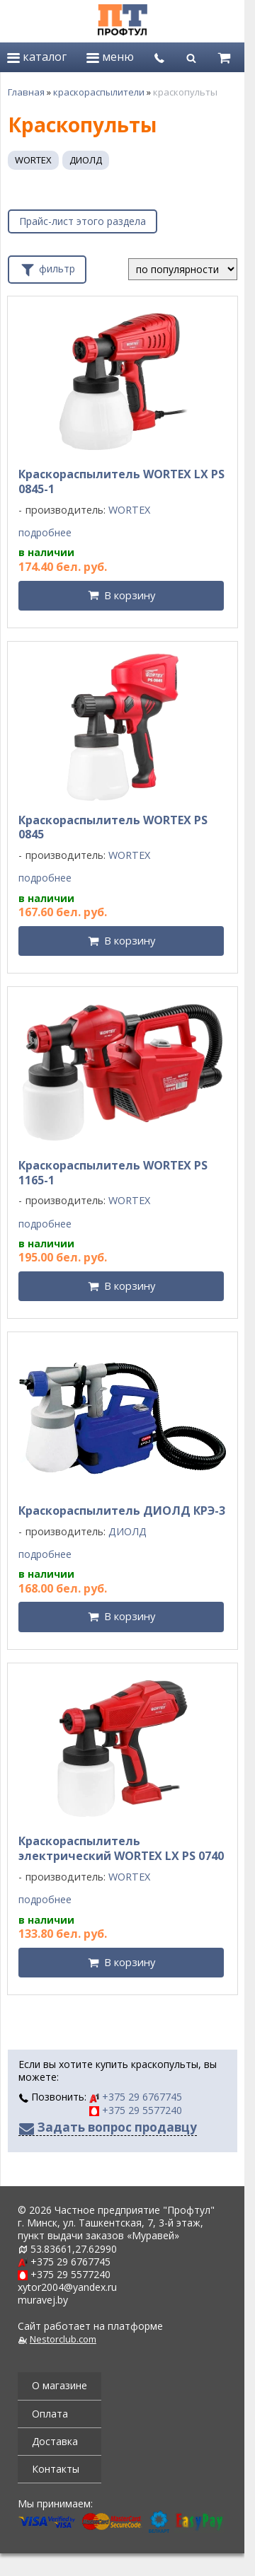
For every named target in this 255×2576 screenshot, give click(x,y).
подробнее (45, 532)
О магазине (59, 2385)
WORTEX (33, 160)
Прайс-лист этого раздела (82, 221)
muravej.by (43, 2299)
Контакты (55, 2469)
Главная (26, 92)
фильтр (47, 267)
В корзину (129, 595)
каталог (37, 56)
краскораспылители (98, 92)
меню (110, 56)
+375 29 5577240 (135, 2110)
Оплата (50, 2413)
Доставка (55, 2441)
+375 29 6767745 (135, 2096)
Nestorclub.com (63, 2339)
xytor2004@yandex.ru (67, 2287)
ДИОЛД (85, 160)
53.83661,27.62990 (73, 2249)
